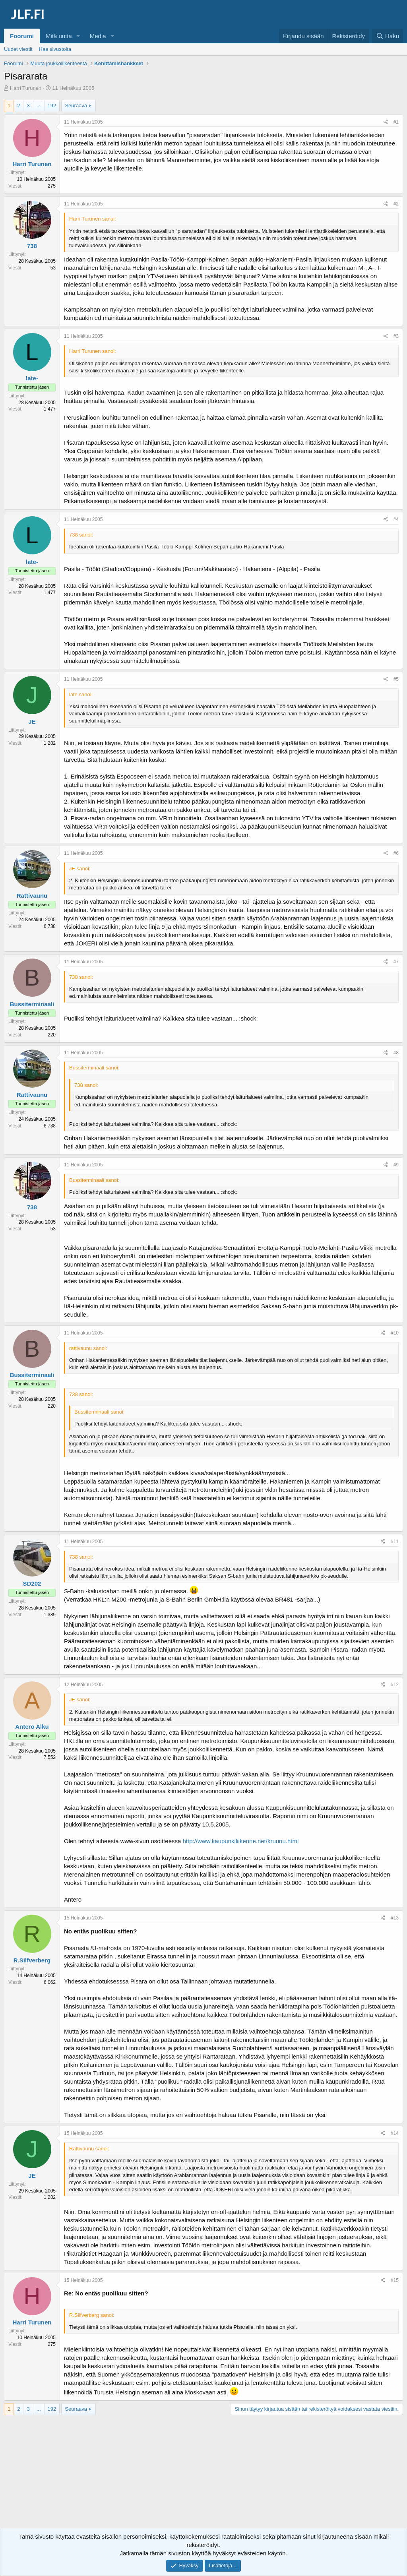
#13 (395, 1918)
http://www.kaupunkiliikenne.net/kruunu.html (240, 1841)
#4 (396, 519)
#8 (396, 1053)
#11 (395, 1541)
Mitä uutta (59, 36)
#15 (395, 2280)
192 (52, 105)
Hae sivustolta (55, 49)
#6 (396, 853)
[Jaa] (386, 122)
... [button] (39, 105)
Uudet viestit (18, 49)
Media (98, 36)
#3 (396, 336)
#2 (396, 204)
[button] (78, 36)
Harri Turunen (25, 88)
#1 (396, 122)
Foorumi (22, 36)
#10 (395, 1333)
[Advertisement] (203, 2478)
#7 (396, 962)
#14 (395, 2133)
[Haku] (387, 36)
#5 (396, 679)
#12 (395, 1684)
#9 (396, 1165)
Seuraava (76, 105)
